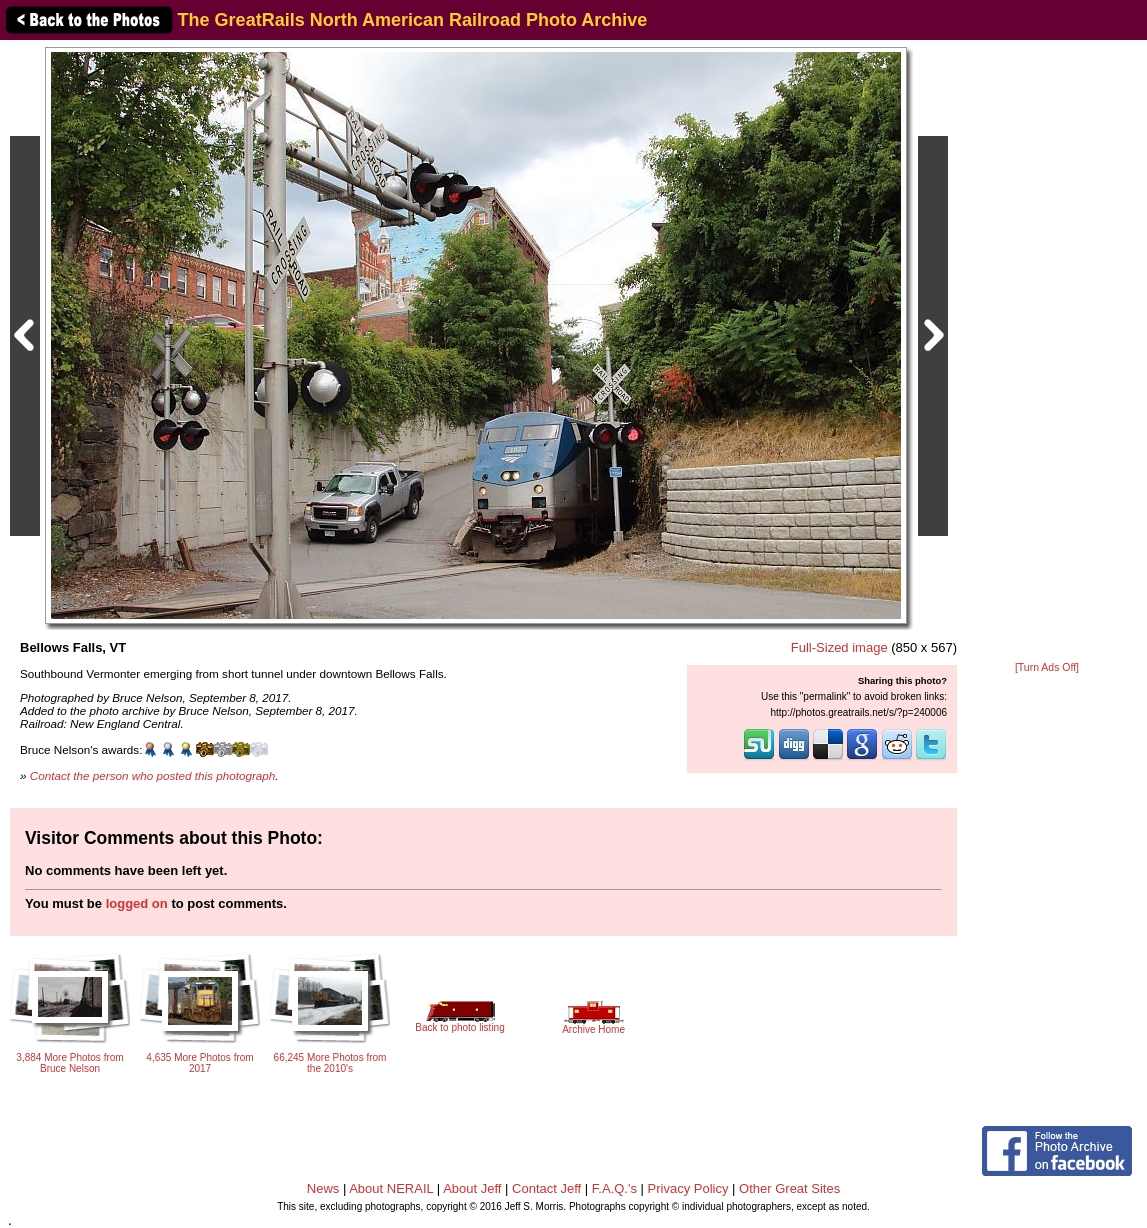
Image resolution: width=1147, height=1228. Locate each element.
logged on (137, 903)
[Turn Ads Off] (1047, 667)
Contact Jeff (546, 1188)
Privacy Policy (688, 1188)
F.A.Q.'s (614, 1188)
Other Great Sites (789, 1188)
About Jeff (472, 1188)
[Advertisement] (1047, 352)
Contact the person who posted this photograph (153, 775)
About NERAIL (391, 1188)
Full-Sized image (839, 647)
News (323, 1188)
